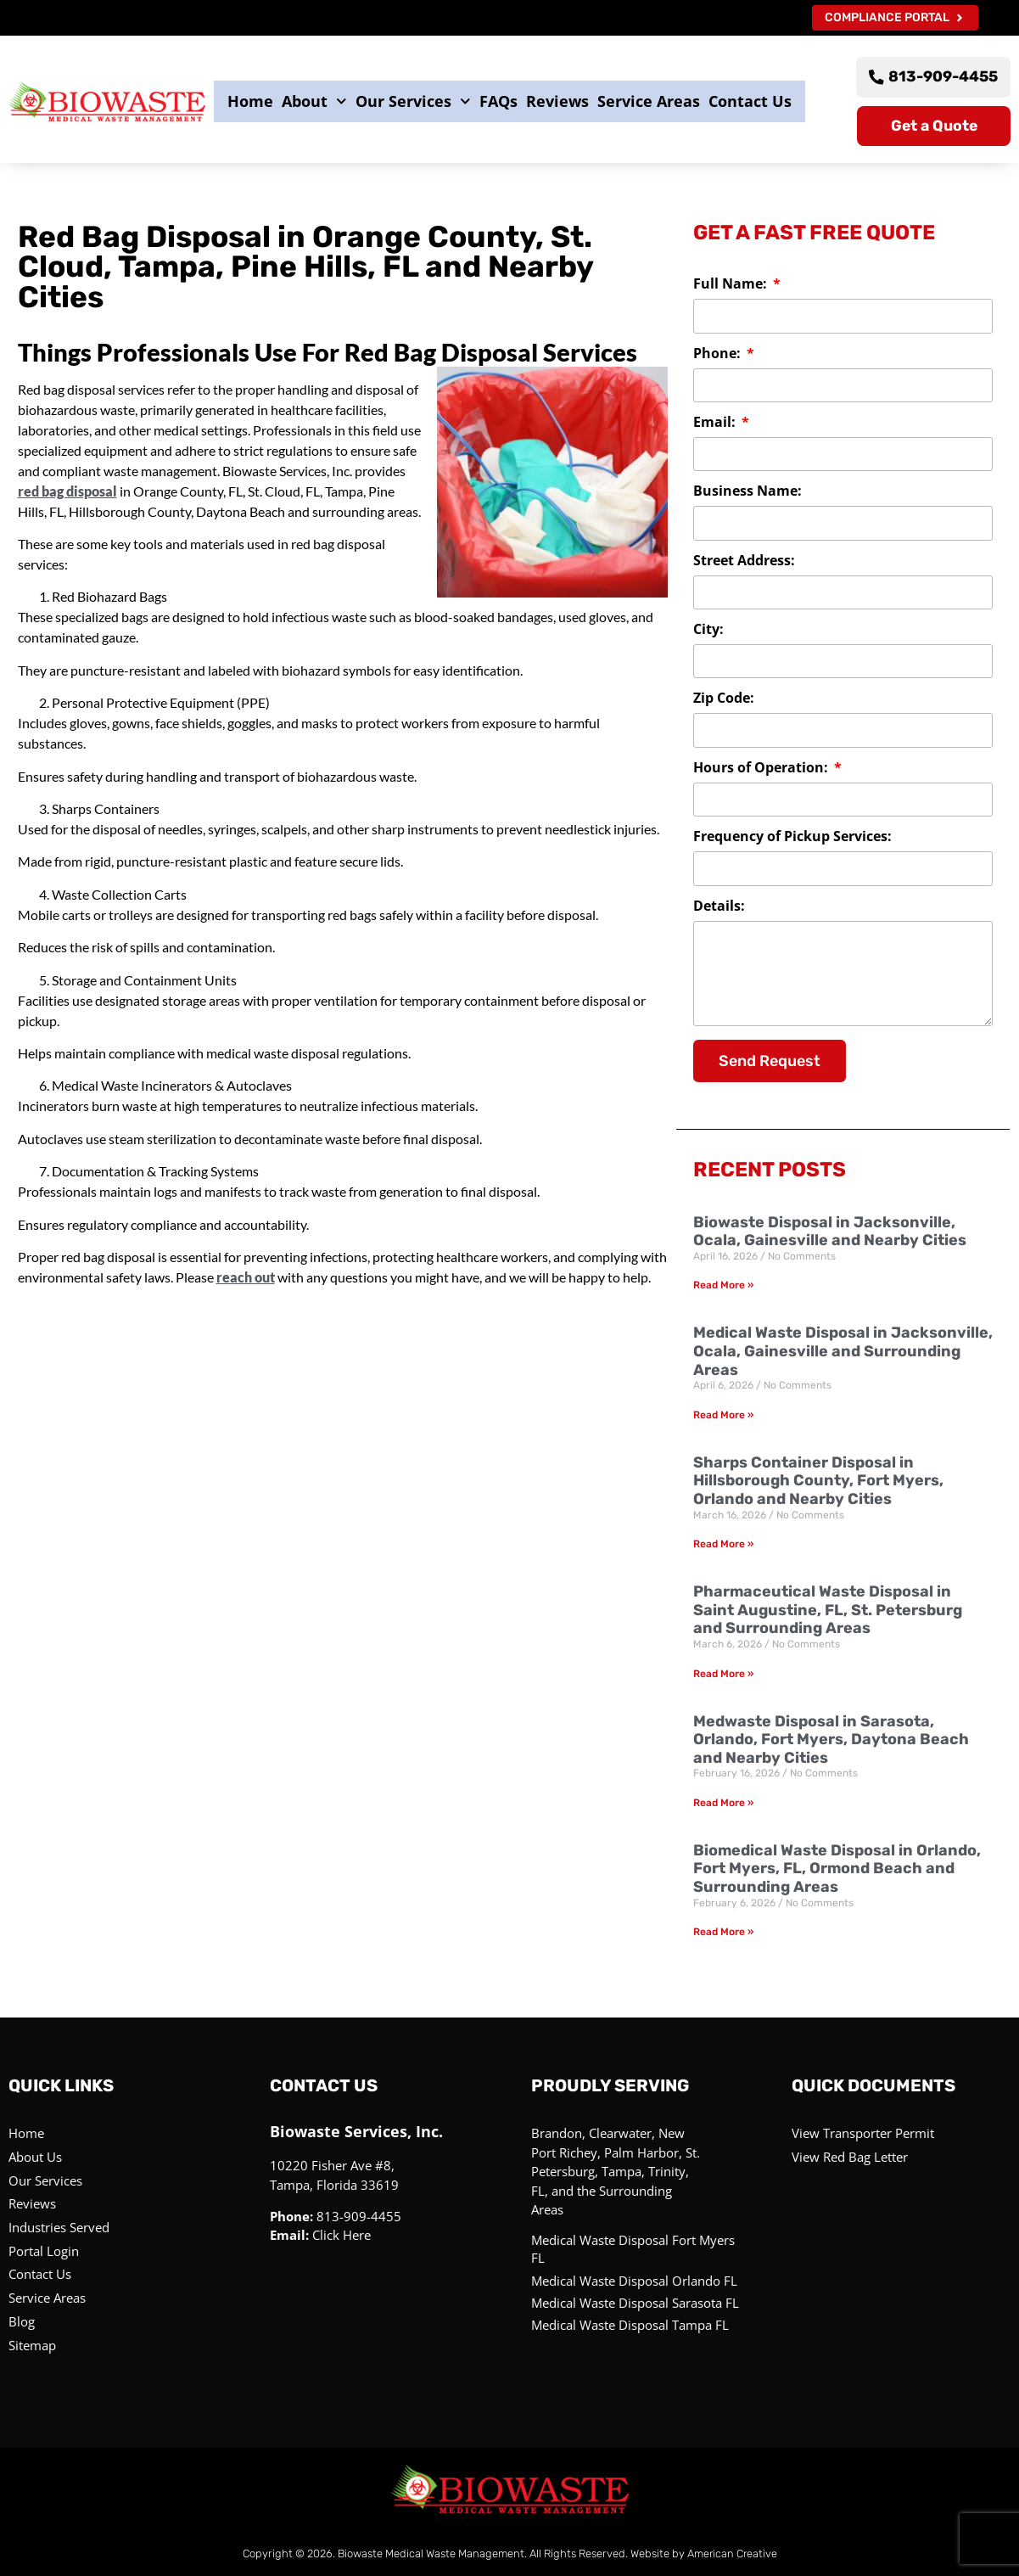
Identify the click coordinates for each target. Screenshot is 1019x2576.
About (314, 102)
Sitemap (32, 2344)
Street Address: (744, 562)
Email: (716, 424)
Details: (719, 908)
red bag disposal (67, 492)
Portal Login (43, 2250)
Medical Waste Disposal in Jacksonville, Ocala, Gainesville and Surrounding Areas (843, 1351)
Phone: (718, 354)
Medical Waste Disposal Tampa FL (630, 2324)
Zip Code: (723, 700)
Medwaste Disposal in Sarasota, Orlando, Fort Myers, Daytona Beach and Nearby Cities (831, 1739)
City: (708, 631)
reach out (245, 1278)
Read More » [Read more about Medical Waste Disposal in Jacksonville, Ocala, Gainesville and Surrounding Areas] (723, 1416)
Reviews (557, 101)
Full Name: (731, 286)
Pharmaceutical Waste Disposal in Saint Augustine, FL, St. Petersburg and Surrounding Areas (827, 1610)
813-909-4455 (358, 2216)
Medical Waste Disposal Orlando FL (634, 2280)
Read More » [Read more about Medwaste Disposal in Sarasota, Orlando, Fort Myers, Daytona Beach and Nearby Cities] (723, 1804)
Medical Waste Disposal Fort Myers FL (633, 2249)
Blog (21, 2320)
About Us (35, 2157)
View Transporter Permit (863, 2133)
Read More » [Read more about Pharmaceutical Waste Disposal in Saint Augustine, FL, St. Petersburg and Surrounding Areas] (723, 1674)
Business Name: (747, 493)
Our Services (413, 102)
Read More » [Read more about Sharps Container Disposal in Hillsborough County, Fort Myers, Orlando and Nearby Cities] (723, 1545)
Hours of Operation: (762, 769)
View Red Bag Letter (850, 2157)
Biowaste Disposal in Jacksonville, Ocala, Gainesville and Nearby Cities (829, 1231)
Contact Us (750, 101)
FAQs (498, 101)
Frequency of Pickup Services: (792, 838)
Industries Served (58, 2227)
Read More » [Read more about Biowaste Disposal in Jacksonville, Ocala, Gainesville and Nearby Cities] (723, 1286)
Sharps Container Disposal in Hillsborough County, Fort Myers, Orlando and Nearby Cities (818, 1481)
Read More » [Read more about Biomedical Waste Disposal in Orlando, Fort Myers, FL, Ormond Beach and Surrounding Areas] (723, 1933)
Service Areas (648, 101)
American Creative (732, 2552)
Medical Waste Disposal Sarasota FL (635, 2302)
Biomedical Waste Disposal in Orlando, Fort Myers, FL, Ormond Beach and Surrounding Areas (837, 1869)
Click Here (341, 2235)
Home (250, 101)
